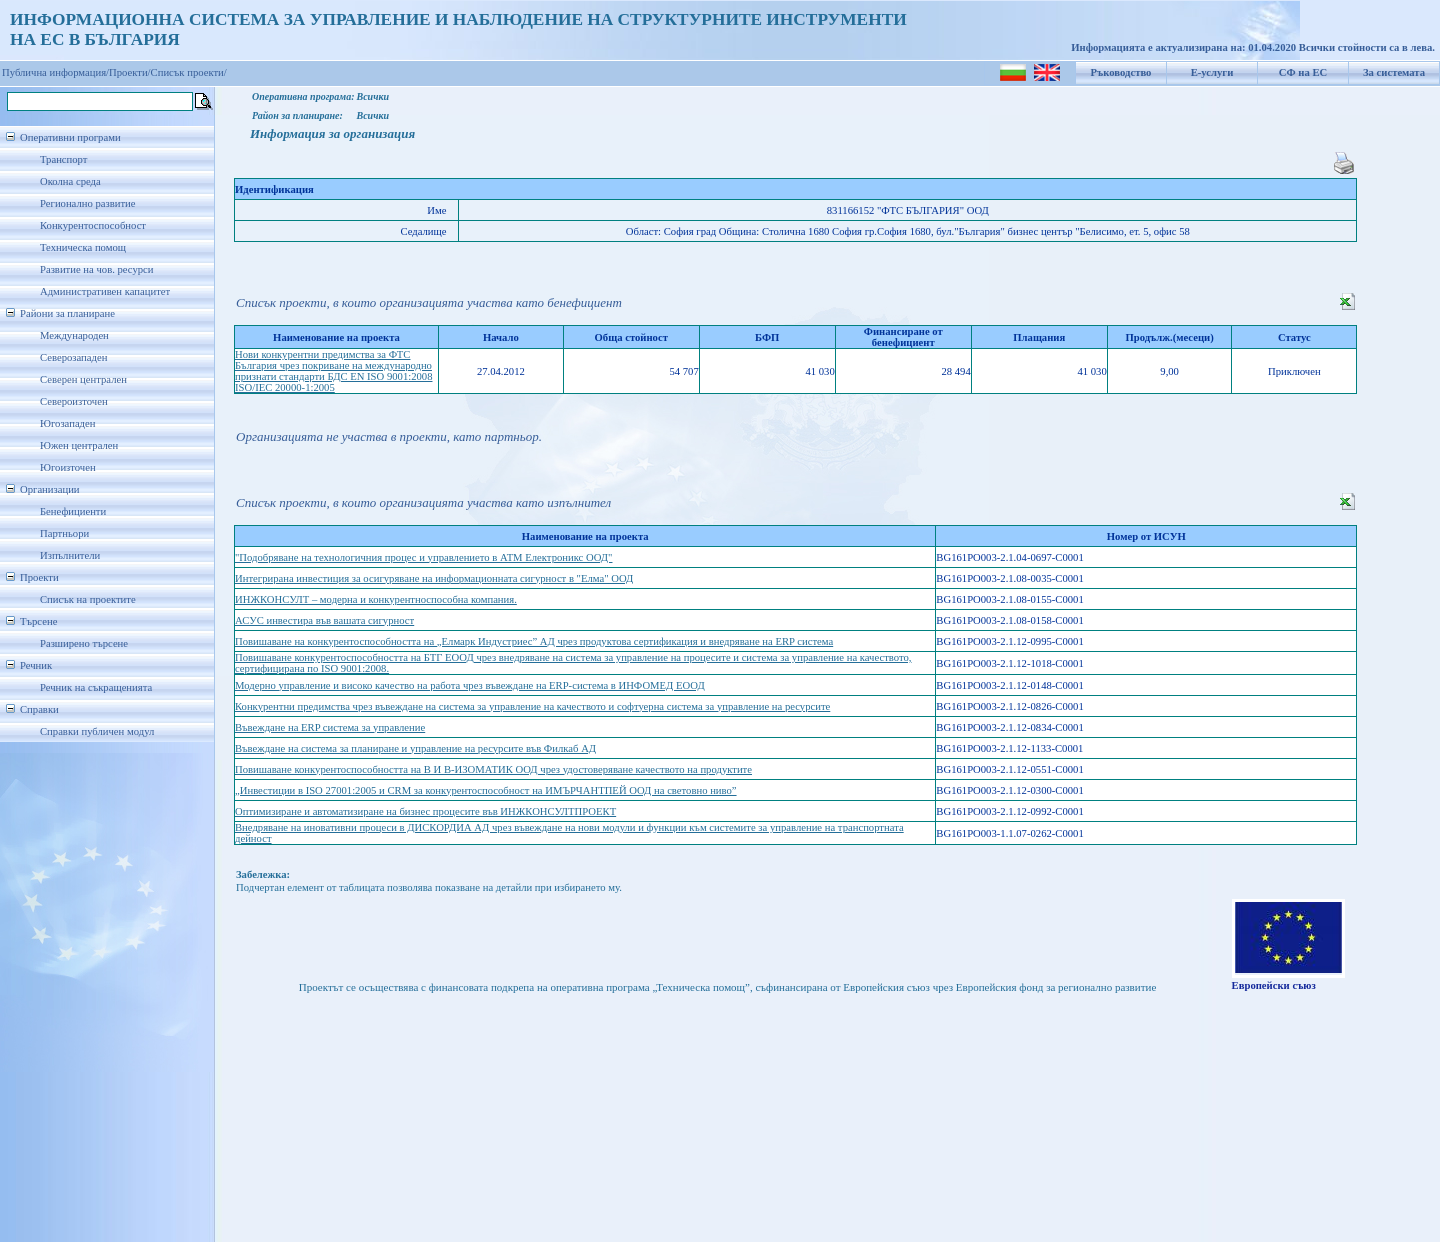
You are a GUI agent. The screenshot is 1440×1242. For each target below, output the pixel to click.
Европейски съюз (1274, 985)
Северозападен (73, 357)
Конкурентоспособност (93, 225)
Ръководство (1121, 72)
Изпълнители (70, 555)
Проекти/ (130, 72)
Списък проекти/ (189, 72)
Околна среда (70, 181)
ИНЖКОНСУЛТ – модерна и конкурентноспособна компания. (376, 599)
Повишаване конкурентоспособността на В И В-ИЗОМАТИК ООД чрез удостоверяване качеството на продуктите (493, 769)
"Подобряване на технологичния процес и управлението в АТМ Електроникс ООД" (423, 557)
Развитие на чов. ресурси (97, 269)
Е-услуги (1212, 72)
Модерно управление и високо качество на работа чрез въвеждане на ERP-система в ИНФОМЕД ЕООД (470, 685)
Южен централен (79, 445)
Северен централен (83, 379)
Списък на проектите (88, 599)
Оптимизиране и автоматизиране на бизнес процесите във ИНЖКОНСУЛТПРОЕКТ (425, 811)
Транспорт (63, 159)
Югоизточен (68, 467)
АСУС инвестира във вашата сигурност (324, 620)
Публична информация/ (55, 72)
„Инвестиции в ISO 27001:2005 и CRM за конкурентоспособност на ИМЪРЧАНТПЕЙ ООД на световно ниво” (486, 790)
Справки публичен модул (97, 731)
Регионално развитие (88, 203)
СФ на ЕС (1303, 72)
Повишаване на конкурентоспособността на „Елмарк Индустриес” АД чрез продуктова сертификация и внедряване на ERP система (534, 641)
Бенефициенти (73, 511)
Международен (74, 335)
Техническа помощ (83, 247)
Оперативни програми (70, 137)
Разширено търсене (84, 643)
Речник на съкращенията (96, 687)
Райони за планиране (67, 313)
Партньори (64, 533)
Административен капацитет (105, 291)
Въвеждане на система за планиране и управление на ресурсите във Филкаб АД (415, 748)
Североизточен (74, 401)
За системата (1394, 72)
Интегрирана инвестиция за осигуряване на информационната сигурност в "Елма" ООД (434, 578)
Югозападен (67, 423)
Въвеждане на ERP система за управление (330, 727)
